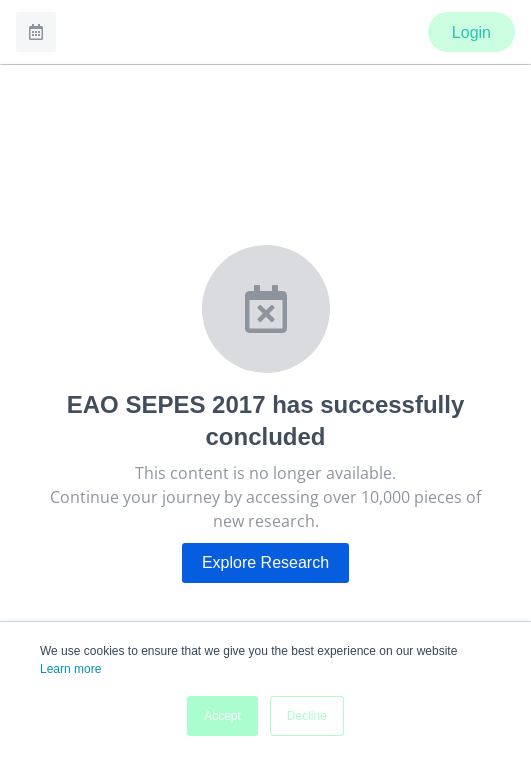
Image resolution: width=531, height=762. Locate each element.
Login (471, 32)
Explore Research (265, 562)
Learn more (70, 669)
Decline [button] (307, 716)
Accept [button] (222, 716)
